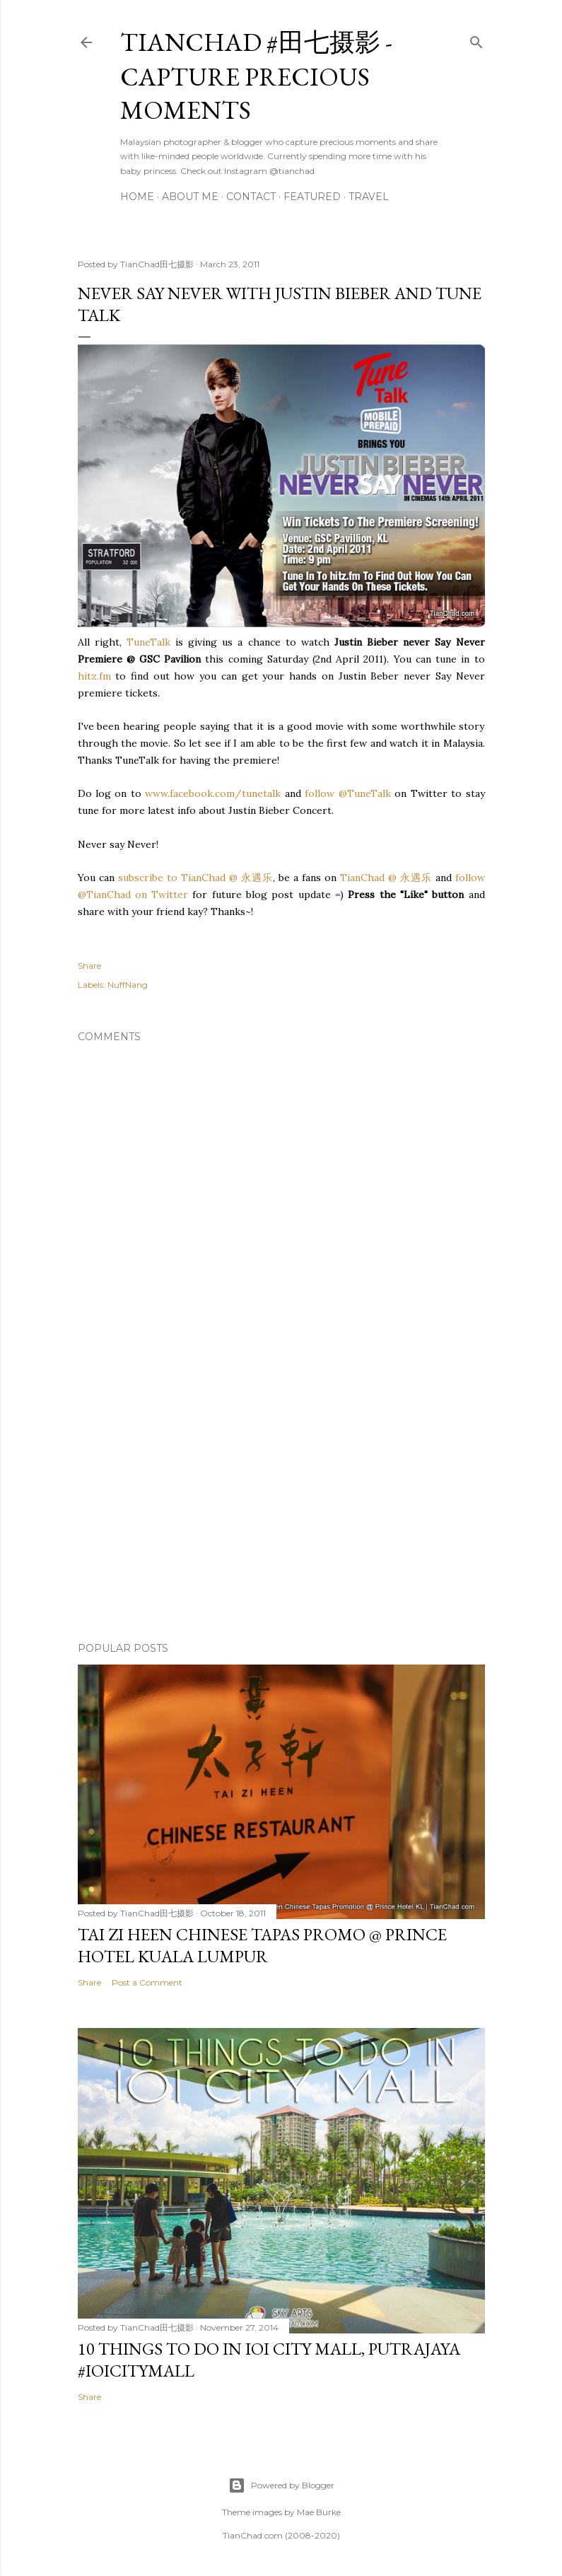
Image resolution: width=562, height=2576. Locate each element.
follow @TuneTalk (347, 793)
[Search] (476, 39)
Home (137, 196)
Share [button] (89, 965)
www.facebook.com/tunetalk (213, 793)
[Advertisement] (281, 1508)
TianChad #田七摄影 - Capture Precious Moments (256, 76)
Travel (369, 196)
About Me (190, 196)
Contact (251, 196)
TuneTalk (148, 642)
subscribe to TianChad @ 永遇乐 (194, 877)
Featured (312, 196)
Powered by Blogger (281, 2485)
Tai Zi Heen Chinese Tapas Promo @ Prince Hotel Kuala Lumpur (262, 1945)
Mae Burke (319, 2512)
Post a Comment (147, 1982)
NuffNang (127, 984)
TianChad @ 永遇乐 (386, 877)
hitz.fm (94, 676)
